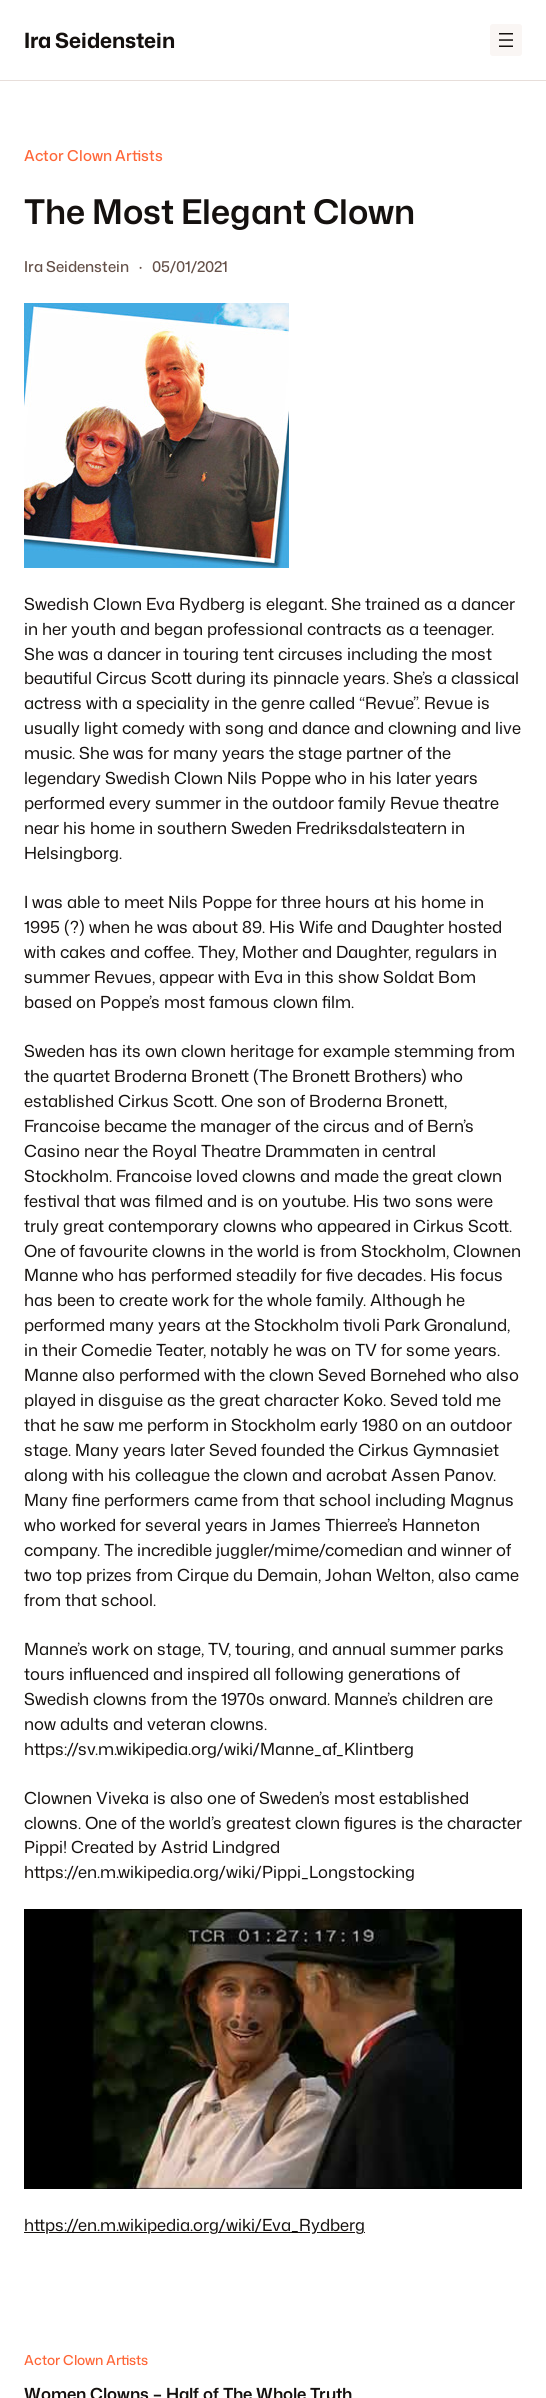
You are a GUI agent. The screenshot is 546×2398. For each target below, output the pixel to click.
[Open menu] (506, 40)
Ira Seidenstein (99, 40)
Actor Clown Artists (93, 155)
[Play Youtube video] (273, 2049)
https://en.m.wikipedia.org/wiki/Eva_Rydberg (194, 2224)
